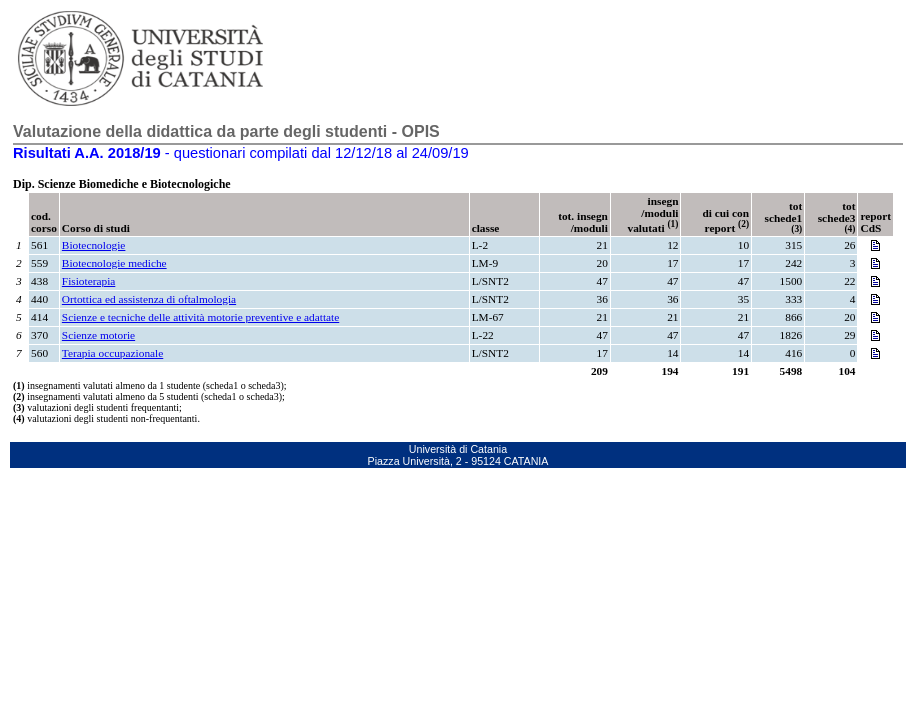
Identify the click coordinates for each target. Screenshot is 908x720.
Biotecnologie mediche (114, 263)
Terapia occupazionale (112, 353)
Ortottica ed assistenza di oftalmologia (149, 299)
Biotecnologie (94, 245)
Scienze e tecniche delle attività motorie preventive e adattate (200, 317)
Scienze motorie (98, 335)
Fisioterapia (88, 281)
